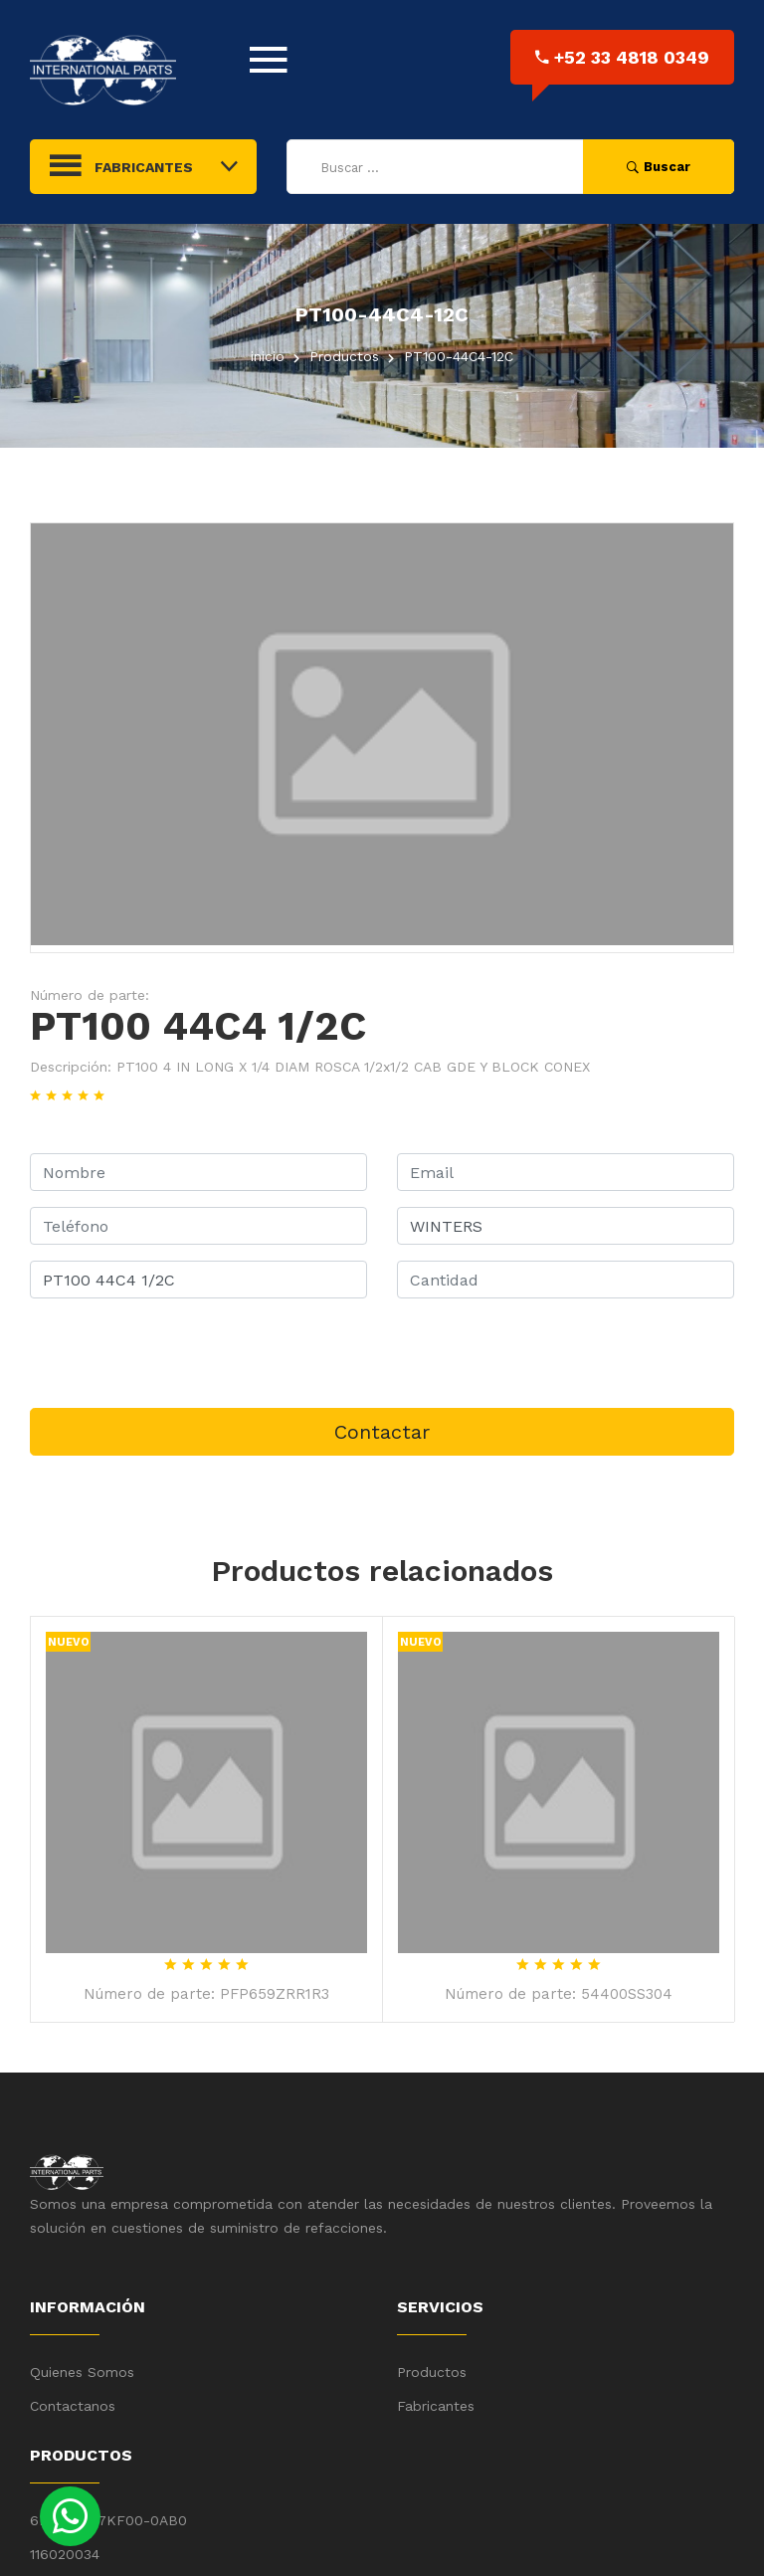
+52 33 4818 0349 (622, 57)
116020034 (64, 2554)
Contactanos (72, 2406)
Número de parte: (89, 995)
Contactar (382, 1432)
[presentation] (181, 1353)
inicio (268, 356)
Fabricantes (436, 2406)
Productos (432, 2372)
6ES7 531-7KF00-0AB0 (108, 2520)
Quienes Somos (82, 2372)
